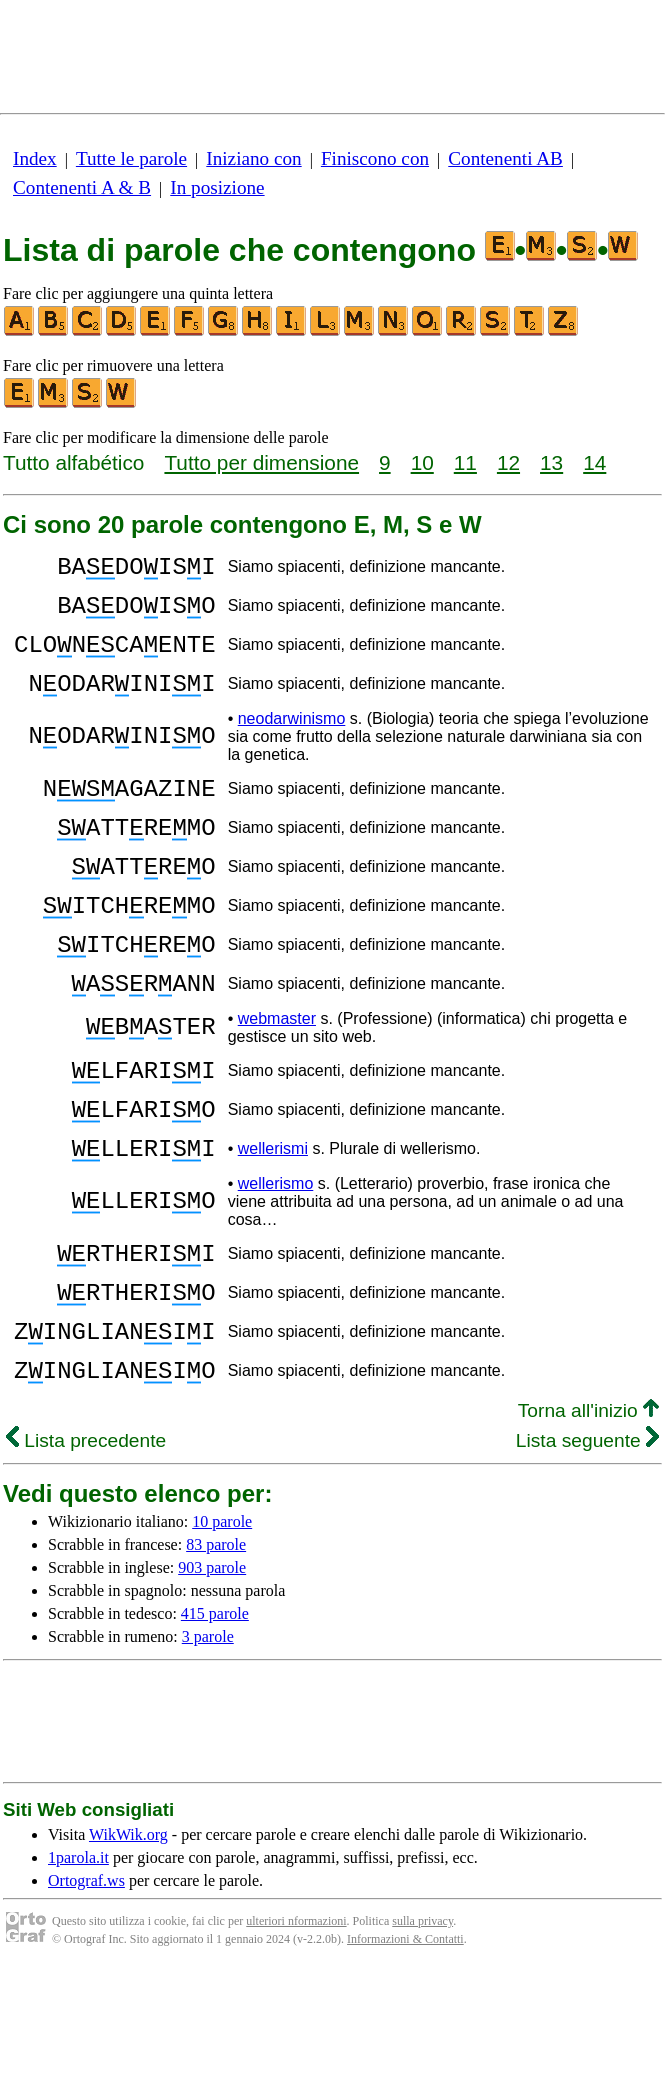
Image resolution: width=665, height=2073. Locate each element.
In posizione (217, 187)
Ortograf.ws (86, 1982)
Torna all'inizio (588, 1512)
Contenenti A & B (82, 187)
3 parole (208, 1738)
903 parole (212, 1669)
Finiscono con (375, 158)
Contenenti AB (505, 158)
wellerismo (276, 1261)
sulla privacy (422, 2023)
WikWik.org (128, 1936)
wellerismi (273, 1223)
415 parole (215, 1715)
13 (551, 462)
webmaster (277, 1078)
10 (422, 462)
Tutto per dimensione (261, 462)
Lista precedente (86, 1542)
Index (35, 158)
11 (465, 462)
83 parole (216, 1646)
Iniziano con (253, 158)
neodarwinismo (292, 742)
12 (508, 462)
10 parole (222, 1623)
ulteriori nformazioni (296, 2023)
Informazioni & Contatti (405, 2041)
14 (594, 462)
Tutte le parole (131, 158)
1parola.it (78, 1959)
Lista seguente (587, 1542)
